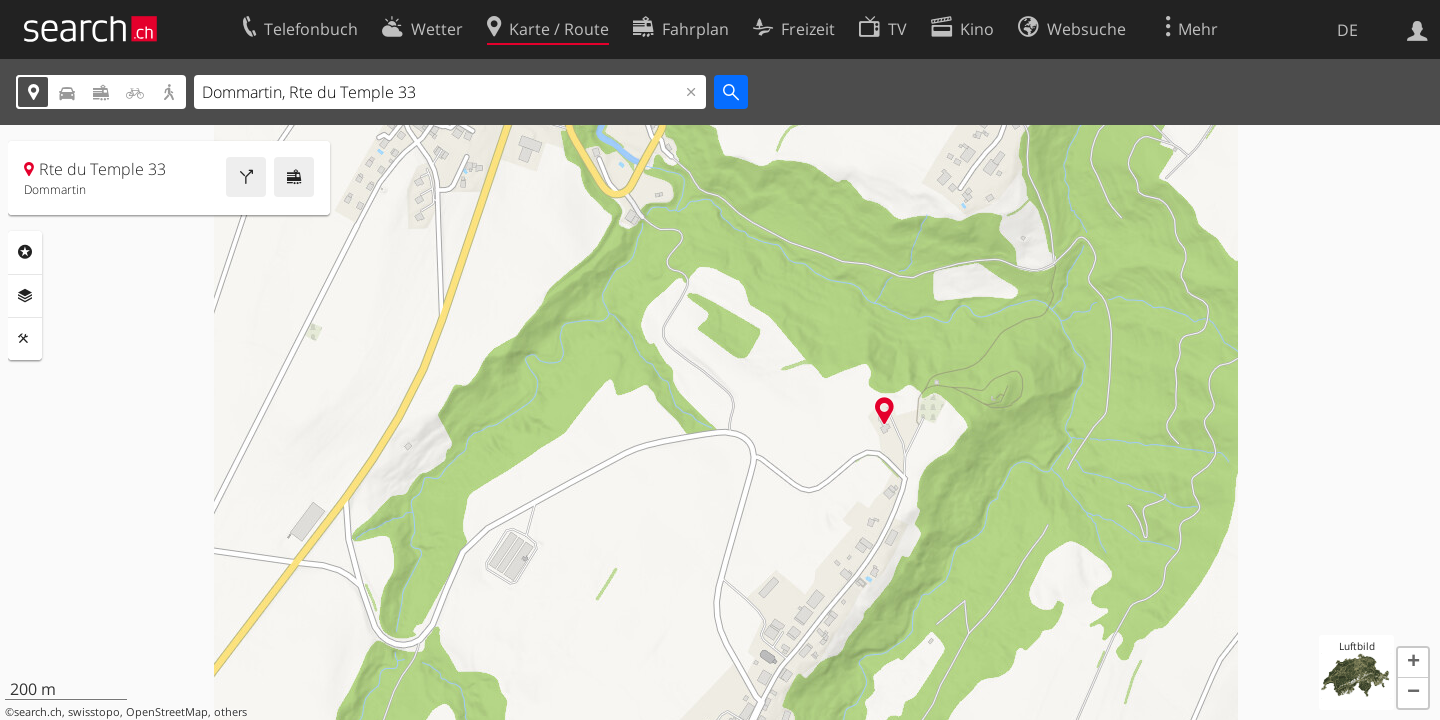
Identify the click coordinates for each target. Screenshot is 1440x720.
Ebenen (25, 296)
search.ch (38, 712)
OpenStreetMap (167, 712)
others (230, 712)
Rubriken (25, 252)
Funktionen (25, 339)
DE (1347, 30)
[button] (1413, 663)
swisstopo (94, 712)
